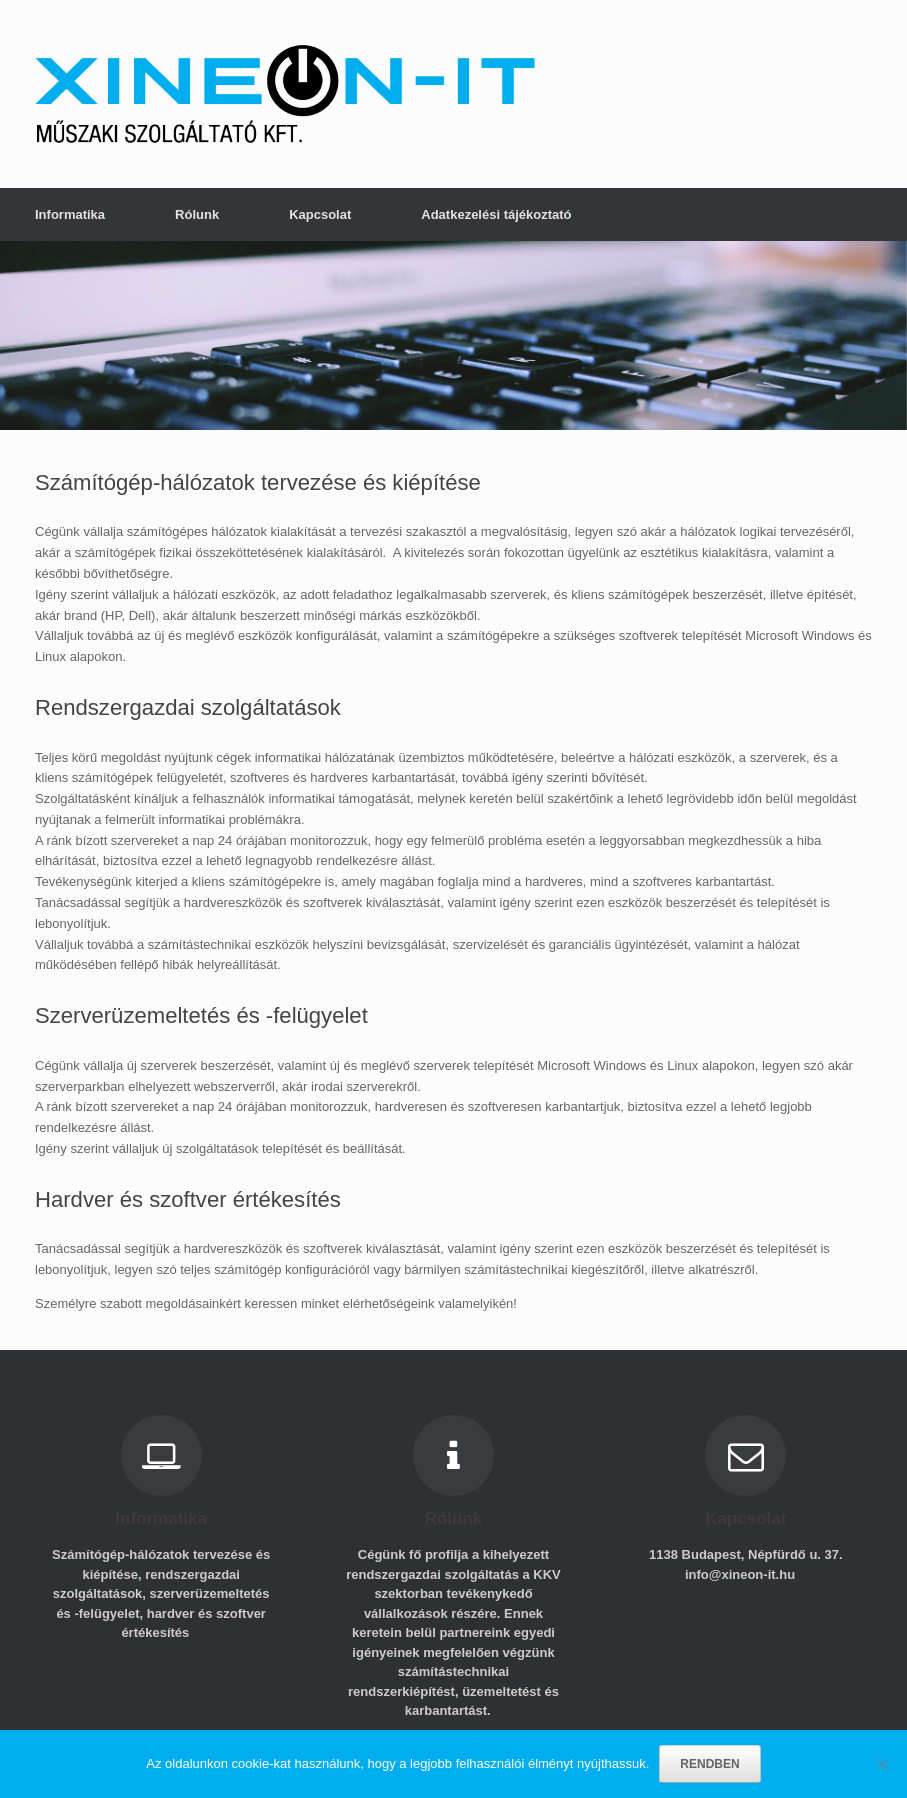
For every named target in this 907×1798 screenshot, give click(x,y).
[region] (453, 335)
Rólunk (197, 214)
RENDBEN (709, 1764)
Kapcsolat (320, 214)
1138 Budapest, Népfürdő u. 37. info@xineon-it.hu (746, 1564)
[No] (882, 1764)
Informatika (70, 214)
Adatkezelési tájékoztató (496, 214)
